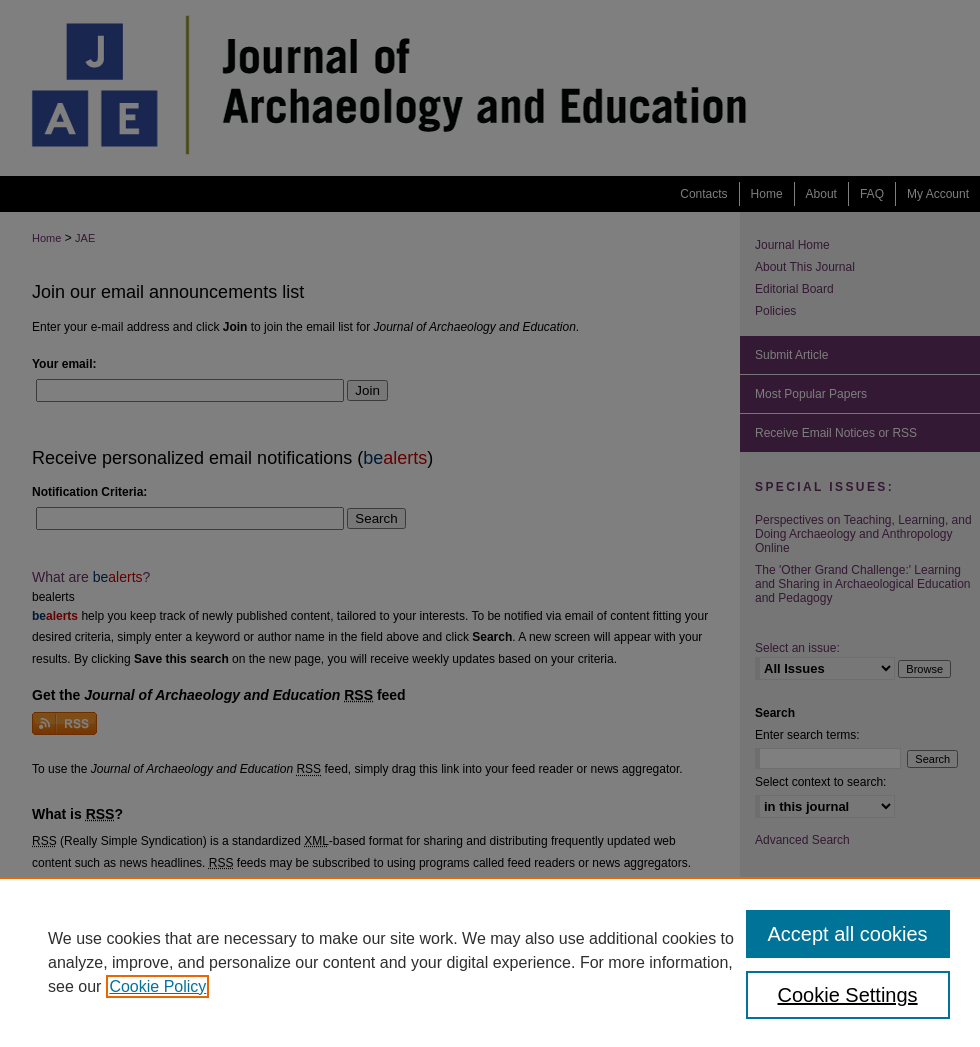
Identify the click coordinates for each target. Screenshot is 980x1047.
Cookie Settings (848, 995)
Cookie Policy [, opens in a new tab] (157, 986)
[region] (490, 962)
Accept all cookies (848, 934)
